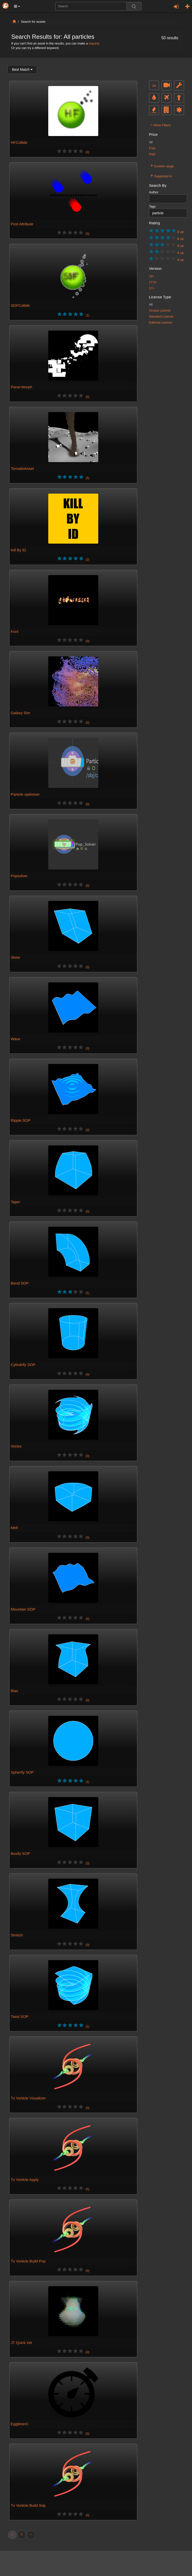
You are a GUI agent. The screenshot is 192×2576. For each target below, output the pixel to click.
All (154, 86)
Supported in (161, 175)
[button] (17, 6)
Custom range (162, 165)
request (94, 43)
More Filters (160, 124)
